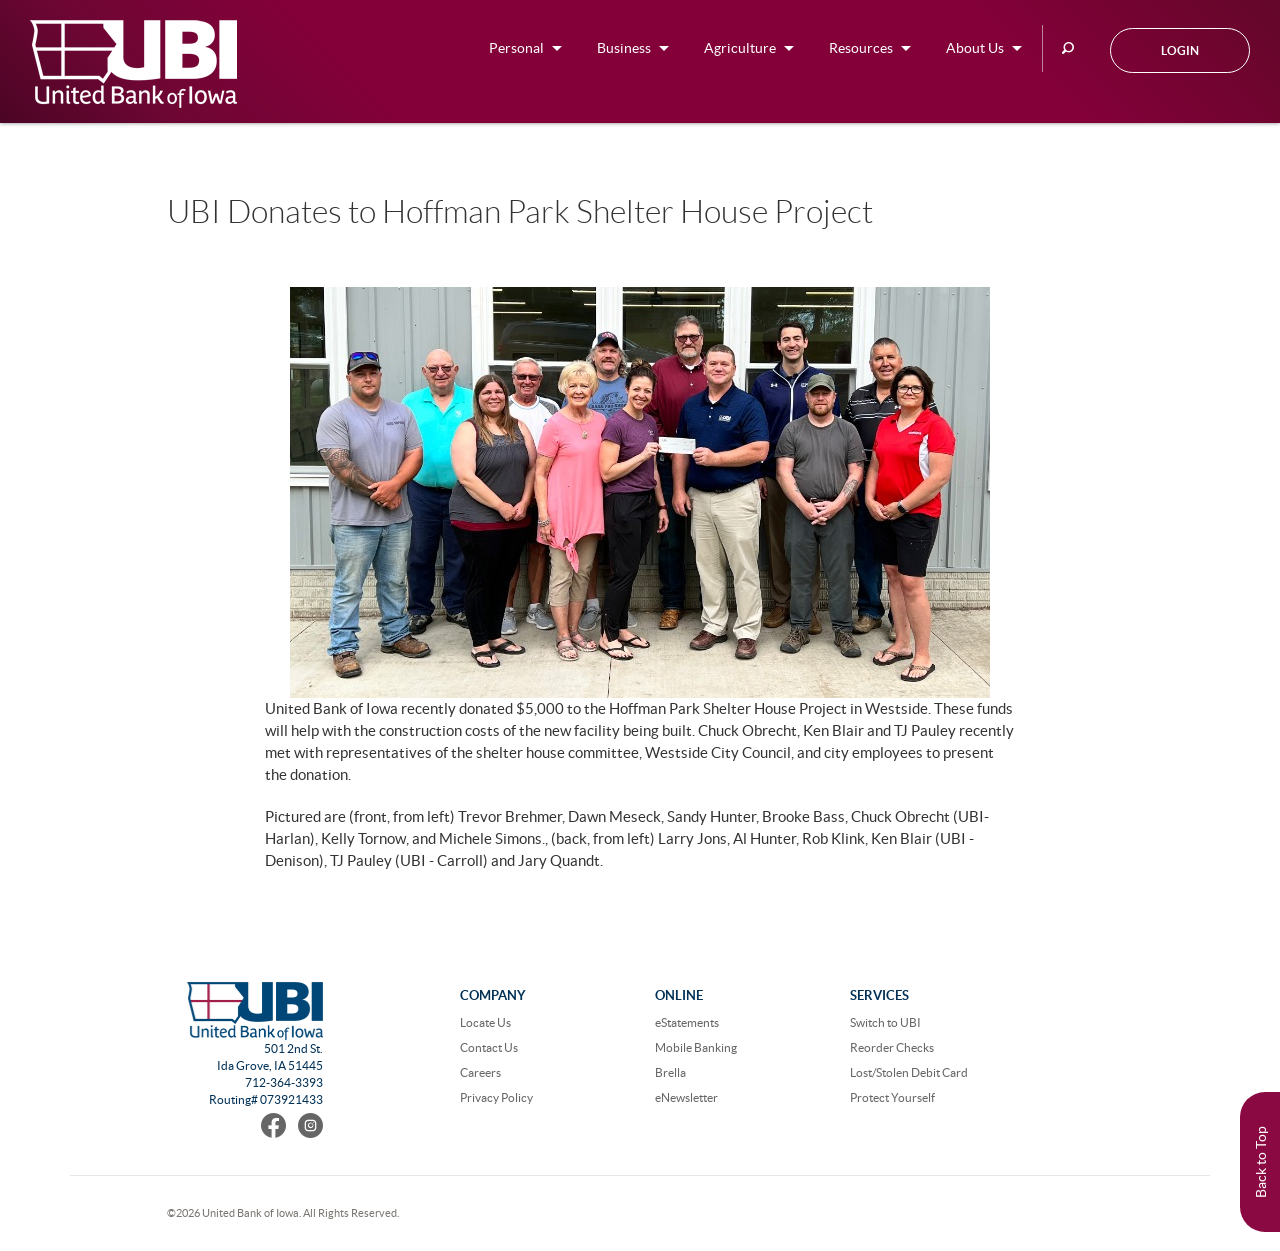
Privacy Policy (496, 1097)
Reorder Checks (892, 1047)
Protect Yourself (892, 1097)
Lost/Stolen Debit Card (909, 1072)
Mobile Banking (696, 1047)
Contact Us (489, 1047)
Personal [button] (516, 48)
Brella (670, 1072)
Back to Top (1261, 1162)
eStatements (687, 1022)
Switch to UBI (885, 1022)
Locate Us (485, 1022)
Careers (480, 1072)
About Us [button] (975, 48)
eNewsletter (686, 1097)
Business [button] (624, 48)
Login (1180, 50)
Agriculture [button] (740, 48)
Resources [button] (861, 48)
